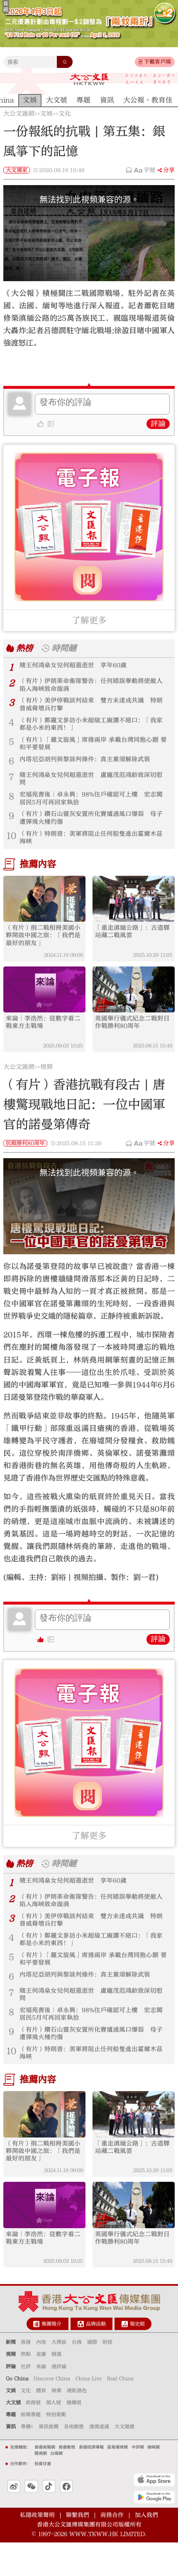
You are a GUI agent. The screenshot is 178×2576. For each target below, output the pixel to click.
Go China (17, 2412)
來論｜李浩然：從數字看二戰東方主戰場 (42, 1038)
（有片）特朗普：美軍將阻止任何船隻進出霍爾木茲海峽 (93, 849)
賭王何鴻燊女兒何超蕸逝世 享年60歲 (77, 666)
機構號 (73, 2436)
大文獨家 (16, 170)
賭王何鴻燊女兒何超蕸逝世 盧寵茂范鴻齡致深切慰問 (93, 786)
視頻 (46, 1083)
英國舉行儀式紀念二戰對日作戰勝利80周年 (131, 1038)
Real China (120, 2412)
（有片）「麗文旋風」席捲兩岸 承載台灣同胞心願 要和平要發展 (94, 749)
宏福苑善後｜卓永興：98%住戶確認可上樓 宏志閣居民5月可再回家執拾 (93, 807)
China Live (89, 2412)
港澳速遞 (99, 2460)
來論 (41, 2399)
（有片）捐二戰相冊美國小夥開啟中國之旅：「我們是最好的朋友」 (42, 949)
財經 (107, 2375)
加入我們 (146, 2548)
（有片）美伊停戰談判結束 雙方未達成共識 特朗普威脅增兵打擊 (93, 707)
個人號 (53, 2436)
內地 (41, 2375)
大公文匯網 (18, 113)
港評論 (58, 2399)
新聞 (11, 2375)
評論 (158, 423)
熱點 (26, 2387)
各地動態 (74, 2460)
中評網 (138, 2480)
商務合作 (112, 2548)
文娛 (46, 113)
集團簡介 (51, 2357)
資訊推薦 (49, 2460)
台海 (77, 2375)
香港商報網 (44, 2480)
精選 (56, 2387)
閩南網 (40, 2486)
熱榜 (25, 648)
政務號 (33, 2436)
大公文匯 (89, 79)
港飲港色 (77, 2424)
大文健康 (124, 2460)
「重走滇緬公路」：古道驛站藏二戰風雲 (131, 944)
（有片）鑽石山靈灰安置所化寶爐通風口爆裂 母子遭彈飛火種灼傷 (93, 828)
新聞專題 (31, 2448)
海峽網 (153, 2480)
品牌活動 (96, 2357)
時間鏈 (66, 648)
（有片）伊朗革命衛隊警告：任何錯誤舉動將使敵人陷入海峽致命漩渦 (93, 686)
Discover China (52, 2412)
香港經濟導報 (91, 2480)
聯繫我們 (77, 2548)
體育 (41, 2424)
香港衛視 (67, 2480)
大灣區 (58, 2375)
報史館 (137, 2357)
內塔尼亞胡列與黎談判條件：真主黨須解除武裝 (89, 765)
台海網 (56, 2486)
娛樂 (56, 2424)
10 (11, 846)
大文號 (13, 2436)
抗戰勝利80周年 (25, 1160)
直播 (41, 2387)
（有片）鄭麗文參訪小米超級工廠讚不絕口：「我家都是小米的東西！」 (93, 728)
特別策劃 (56, 2448)
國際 (92, 2375)
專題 (11, 2448)
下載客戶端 (157, 62)
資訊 (11, 2460)
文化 (65, 113)
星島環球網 (117, 2480)
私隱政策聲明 (37, 2548)
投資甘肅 (42, 2496)
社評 (26, 2399)
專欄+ (27, 2460)
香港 (26, 2375)
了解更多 (89, 620)
